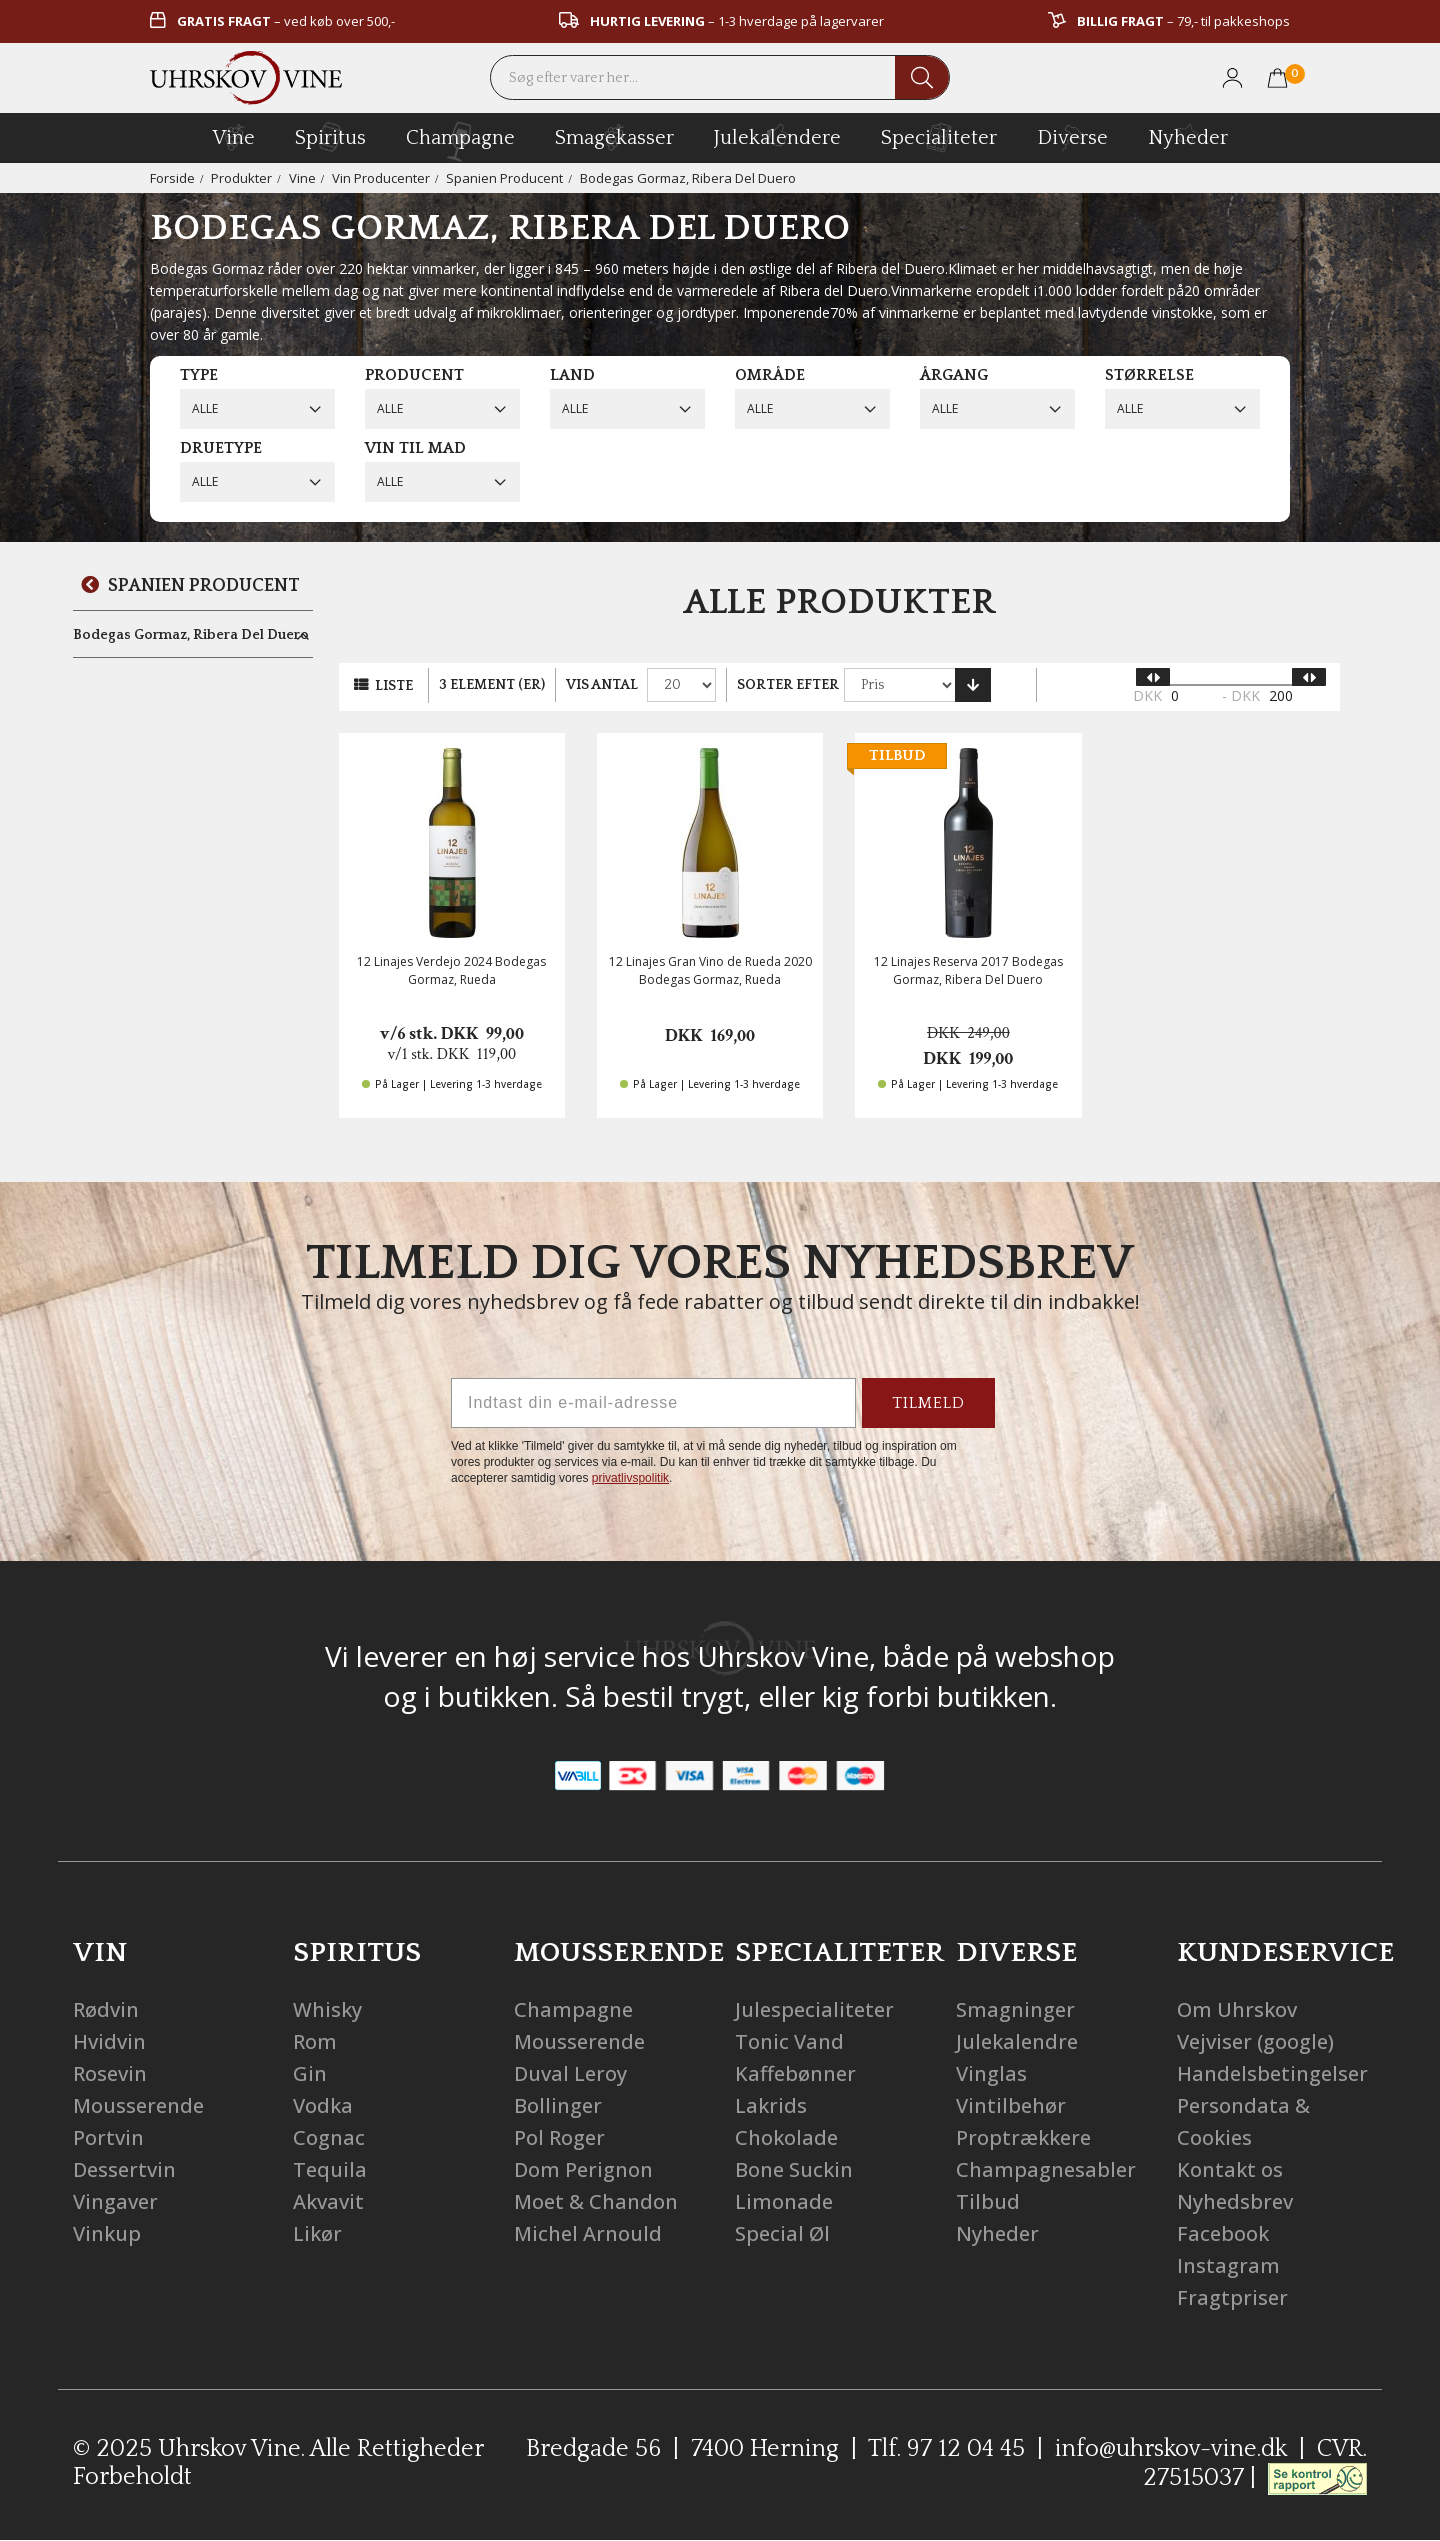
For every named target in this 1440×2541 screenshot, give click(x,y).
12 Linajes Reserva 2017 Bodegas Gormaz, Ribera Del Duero (968, 970)
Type (199, 375)
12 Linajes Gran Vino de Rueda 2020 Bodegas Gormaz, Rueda (710, 970)
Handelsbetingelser (1272, 2073)
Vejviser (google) (1255, 2041)
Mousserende (138, 2105)
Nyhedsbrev (1235, 2201)
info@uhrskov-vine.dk (1171, 2449)
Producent (414, 375)
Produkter (241, 178)
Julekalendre (1017, 2041)
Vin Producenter (381, 178)
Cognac (329, 2137)
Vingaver (115, 2201)
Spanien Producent (504, 178)
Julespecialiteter (814, 2009)
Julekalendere (777, 135)
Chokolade (786, 2137)
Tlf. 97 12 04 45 (946, 2449)
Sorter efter (788, 685)
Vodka (323, 2105)
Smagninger (1015, 2009)
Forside (172, 178)
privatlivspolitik (630, 1478)
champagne (460, 141)
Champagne (573, 2009)
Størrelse (1149, 375)
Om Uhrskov (1237, 2009)
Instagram (1228, 2265)
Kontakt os (1230, 2169)
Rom (315, 2041)
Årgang (954, 375)
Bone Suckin (794, 2169)
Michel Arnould (588, 2233)
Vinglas (991, 2073)
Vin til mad (415, 448)
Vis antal (602, 685)
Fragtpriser (1232, 2297)
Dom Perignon (583, 2169)
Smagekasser (614, 137)
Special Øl (782, 2233)
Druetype (221, 448)
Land (572, 375)
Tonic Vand (789, 2041)
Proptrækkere (1023, 2137)
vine (234, 137)
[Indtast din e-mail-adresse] (653, 1403)
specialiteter (939, 137)
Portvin (108, 2137)
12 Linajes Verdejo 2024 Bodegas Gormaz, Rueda (451, 970)
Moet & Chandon (596, 2201)
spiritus (330, 137)
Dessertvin (124, 2169)
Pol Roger (559, 2137)
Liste (394, 686)
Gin (310, 2073)
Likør (317, 2233)
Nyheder (1188, 135)
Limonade (784, 2201)
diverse (1072, 136)
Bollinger (558, 2105)
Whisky (327, 2009)
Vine (302, 178)
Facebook (1223, 2233)
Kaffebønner (795, 2073)
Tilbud (988, 2201)
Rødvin (106, 2009)
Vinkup (107, 2233)
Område (770, 375)
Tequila (330, 2169)
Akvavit (328, 2201)
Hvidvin (109, 2041)
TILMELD (928, 1403)
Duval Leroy (570, 2073)
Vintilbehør (1011, 2105)
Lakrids (771, 2105)
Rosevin (110, 2073)
